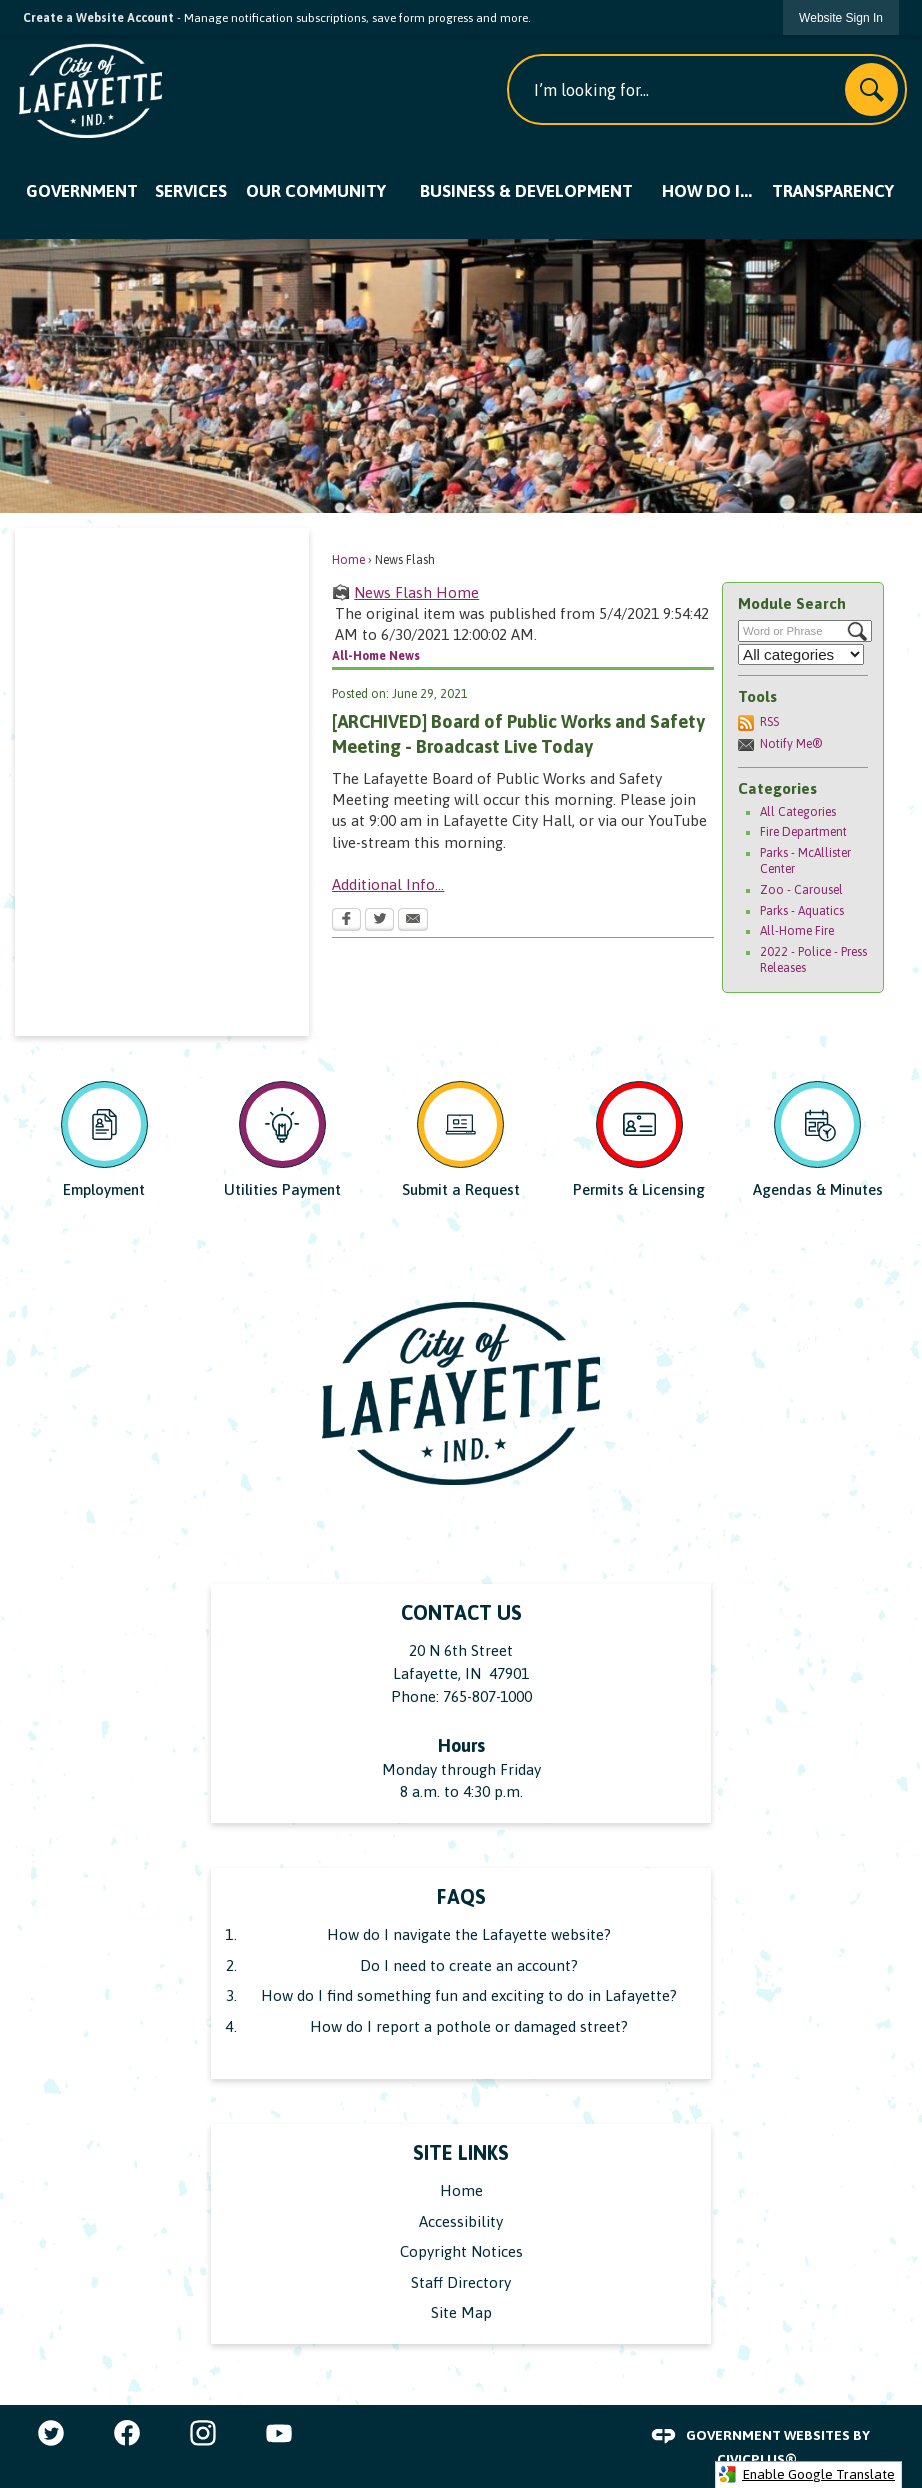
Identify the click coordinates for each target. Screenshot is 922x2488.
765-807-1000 (487, 1696)
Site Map (461, 2312)
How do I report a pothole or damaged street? (469, 2026)
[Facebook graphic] (127, 2433)
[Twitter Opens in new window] (379, 921)
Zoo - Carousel (801, 890)
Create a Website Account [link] (98, 18)
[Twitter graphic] (51, 2433)
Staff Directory (461, 2282)
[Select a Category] (801, 654)
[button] (871, 89)
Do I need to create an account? (469, 1965)
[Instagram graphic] (203, 2433)
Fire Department (803, 832)
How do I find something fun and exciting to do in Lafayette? (469, 1995)
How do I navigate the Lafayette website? (469, 1934)
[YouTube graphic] (279, 2433)
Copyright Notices (461, 2251)
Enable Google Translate (806, 2474)
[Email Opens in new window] (413, 921)
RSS (769, 722)
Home (348, 560)
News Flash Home (416, 592)
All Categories (798, 812)
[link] (841, 17)
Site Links (461, 2153)
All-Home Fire (797, 931)
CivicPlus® (757, 2459)
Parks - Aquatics (802, 911)
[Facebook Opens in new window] (346, 921)
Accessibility (461, 2221)
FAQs (461, 1897)
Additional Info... (388, 884)
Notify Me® (791, 744)
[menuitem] (81, 192)
